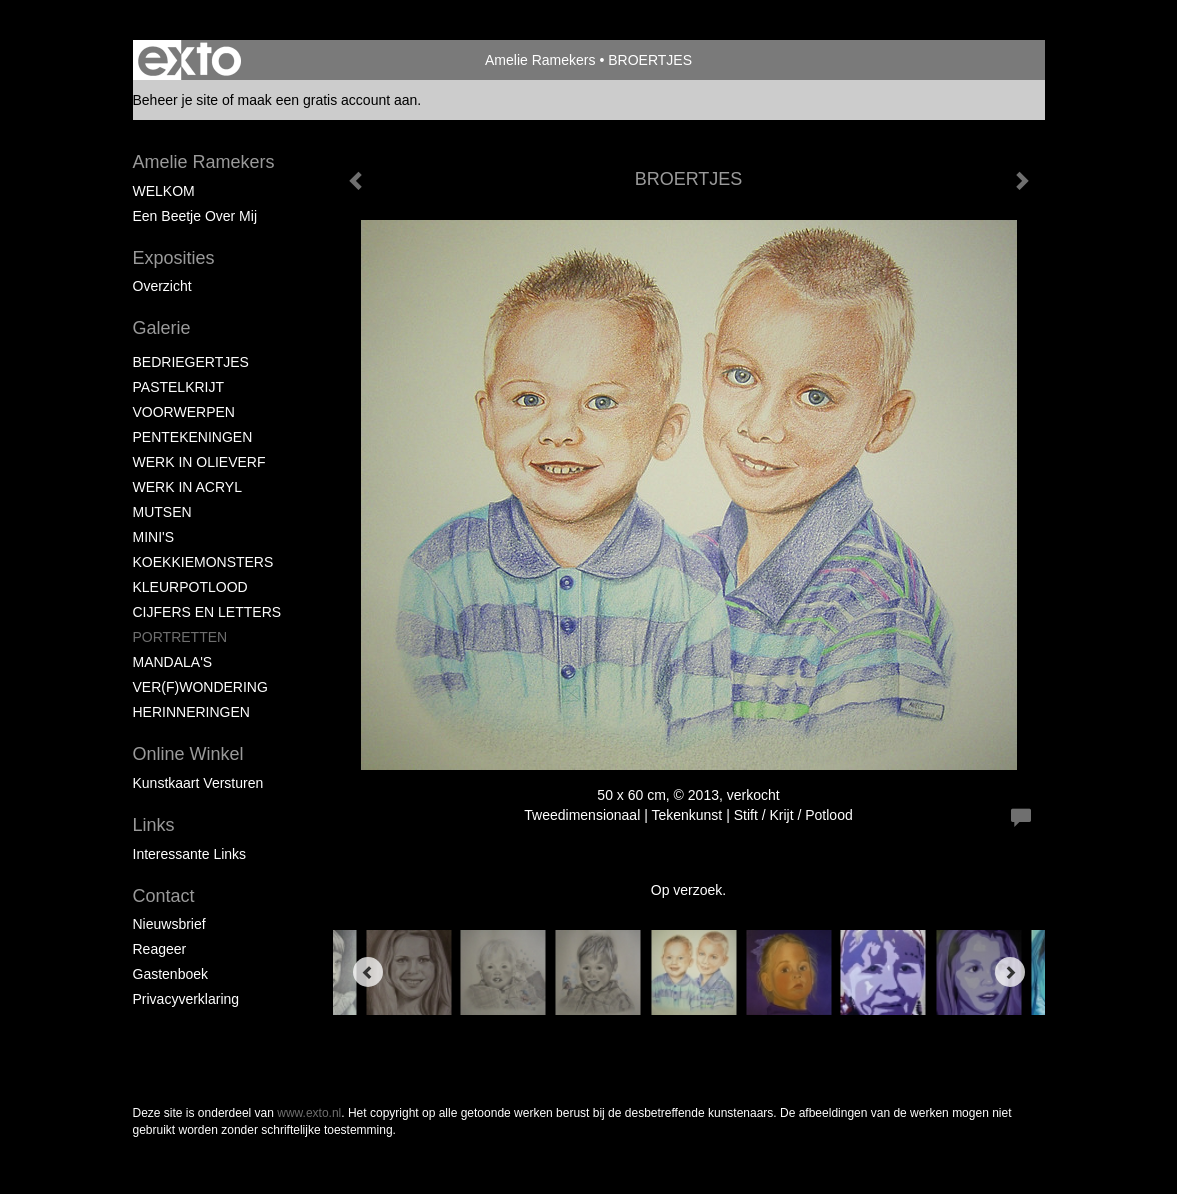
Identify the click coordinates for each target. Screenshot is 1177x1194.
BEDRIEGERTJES (191, 362)
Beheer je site (176, 100)
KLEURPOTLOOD (190, 587)
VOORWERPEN (184, 412)
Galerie (162, 328)
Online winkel (188, 754)
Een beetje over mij (195, 216)
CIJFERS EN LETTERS (207, 612)
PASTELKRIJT (179, 387)
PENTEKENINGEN (193, 437)
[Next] (1010, 972)
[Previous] (368, 972)
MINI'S (154, 537)
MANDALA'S (173, 662)
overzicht (162, 286)
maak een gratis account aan (328, 100)
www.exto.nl (309, 1113)
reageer (160, 949)
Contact (164, 896)
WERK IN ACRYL (187, 487)
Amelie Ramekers (540, 60)
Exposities (174, 258)
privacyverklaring (186, 999)
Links (154, 825)
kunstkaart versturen (198, 783)
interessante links (190, 854)
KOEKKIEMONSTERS (203, 562)
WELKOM (164, 191)
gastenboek (171, 974)
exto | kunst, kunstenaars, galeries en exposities (189, 60)
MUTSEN (162, 512)
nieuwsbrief (169, 924)
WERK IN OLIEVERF (199, 462)
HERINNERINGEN (191, 712)
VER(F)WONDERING (200, 687)
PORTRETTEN (180, 637)
